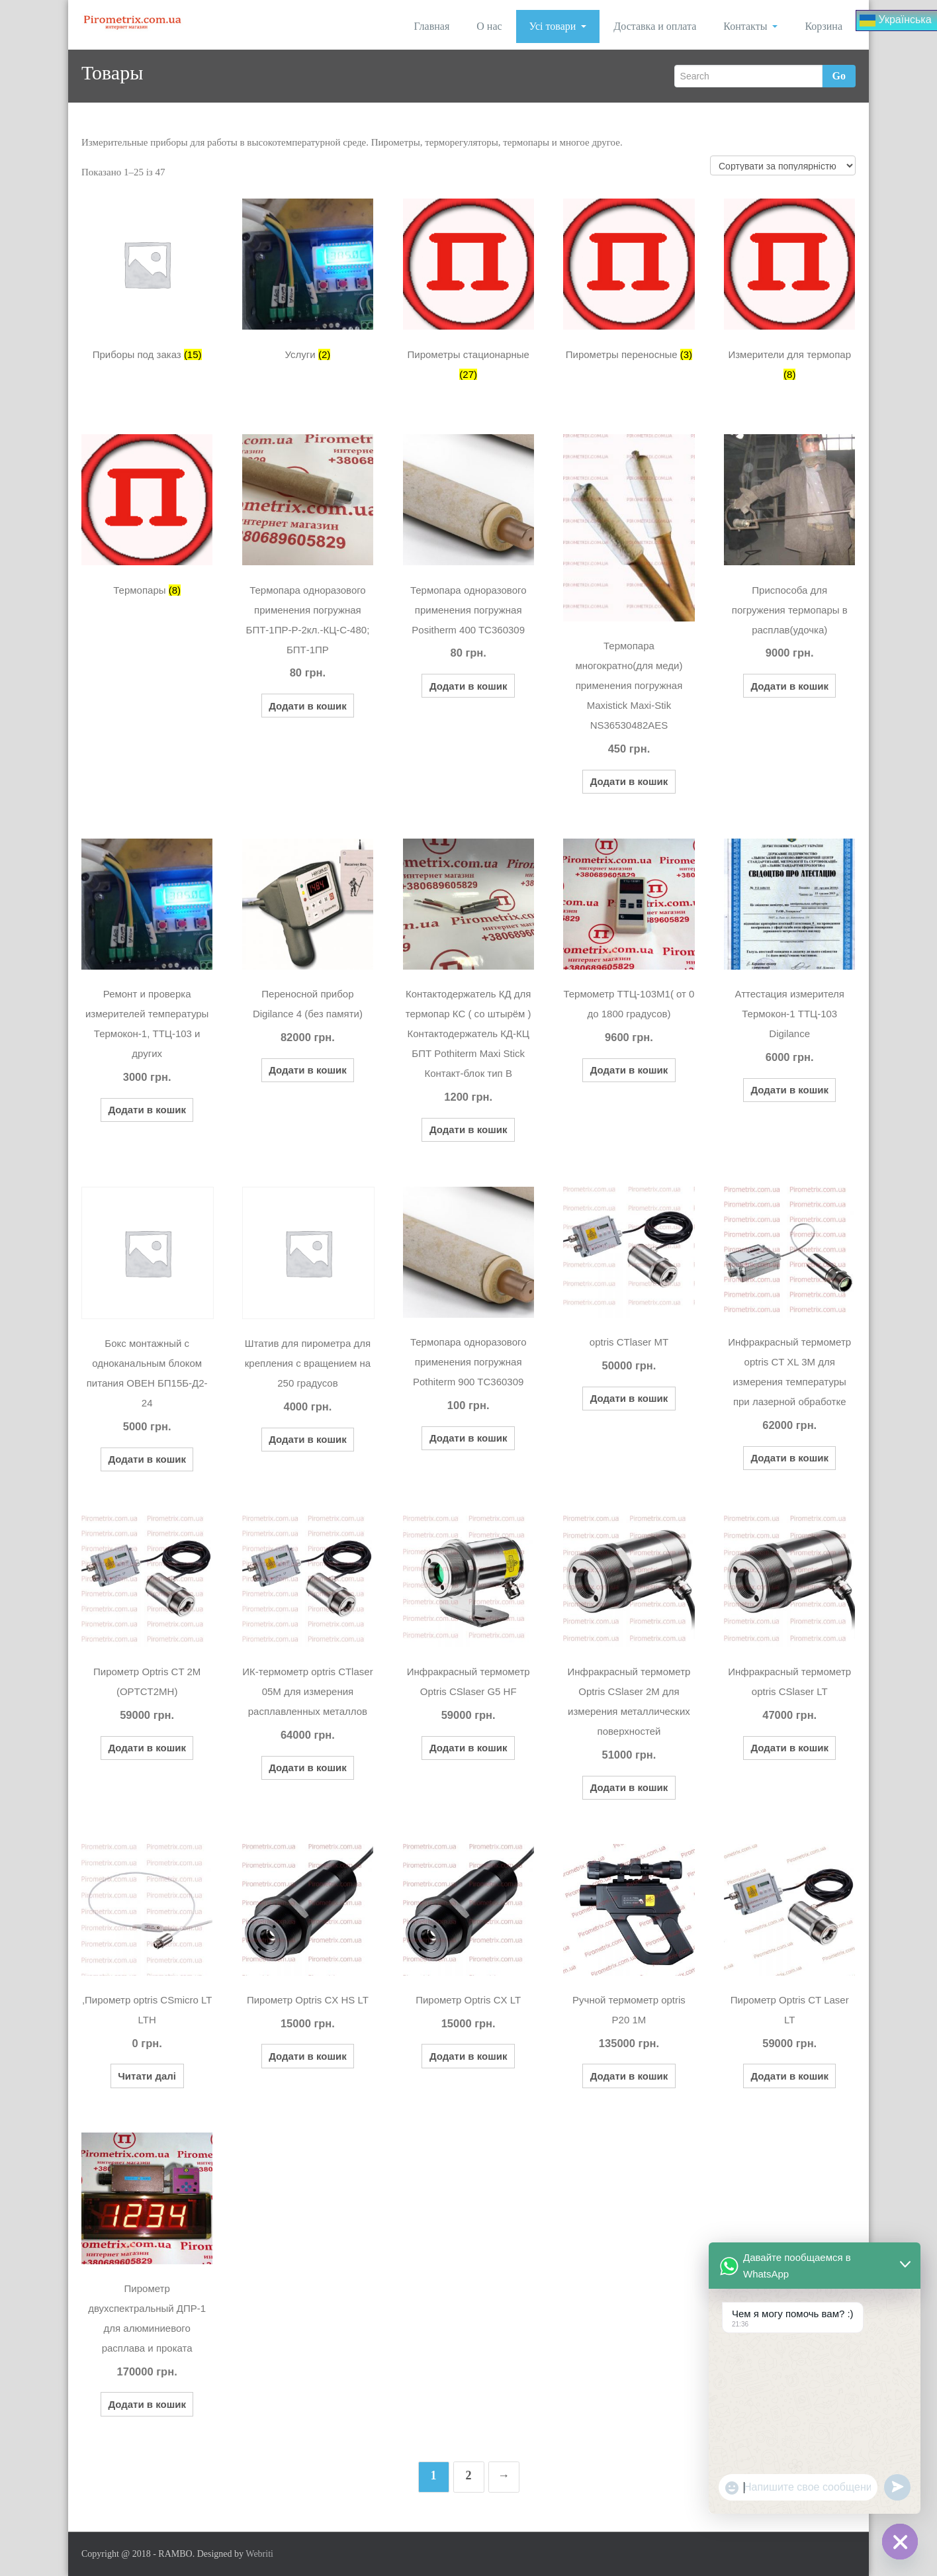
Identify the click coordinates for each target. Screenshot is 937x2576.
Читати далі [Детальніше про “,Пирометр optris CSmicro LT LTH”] (147, 2076)
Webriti (259, 2554)
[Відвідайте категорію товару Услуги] (307, 284)
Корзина (823, 26)
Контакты (750, 26)
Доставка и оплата (654, 26)
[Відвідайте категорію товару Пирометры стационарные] (468, 294)
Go (839, 75)
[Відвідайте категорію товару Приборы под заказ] (146, 284)
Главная (432, 26)
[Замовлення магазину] (783, 165)
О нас (489, 26)
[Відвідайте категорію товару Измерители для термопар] (789, 294)
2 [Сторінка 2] (469, 2475)
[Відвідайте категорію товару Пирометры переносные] (628, 284)
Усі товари (558, 26)
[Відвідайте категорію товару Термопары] (146, 519)
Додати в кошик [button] (308, 706)
